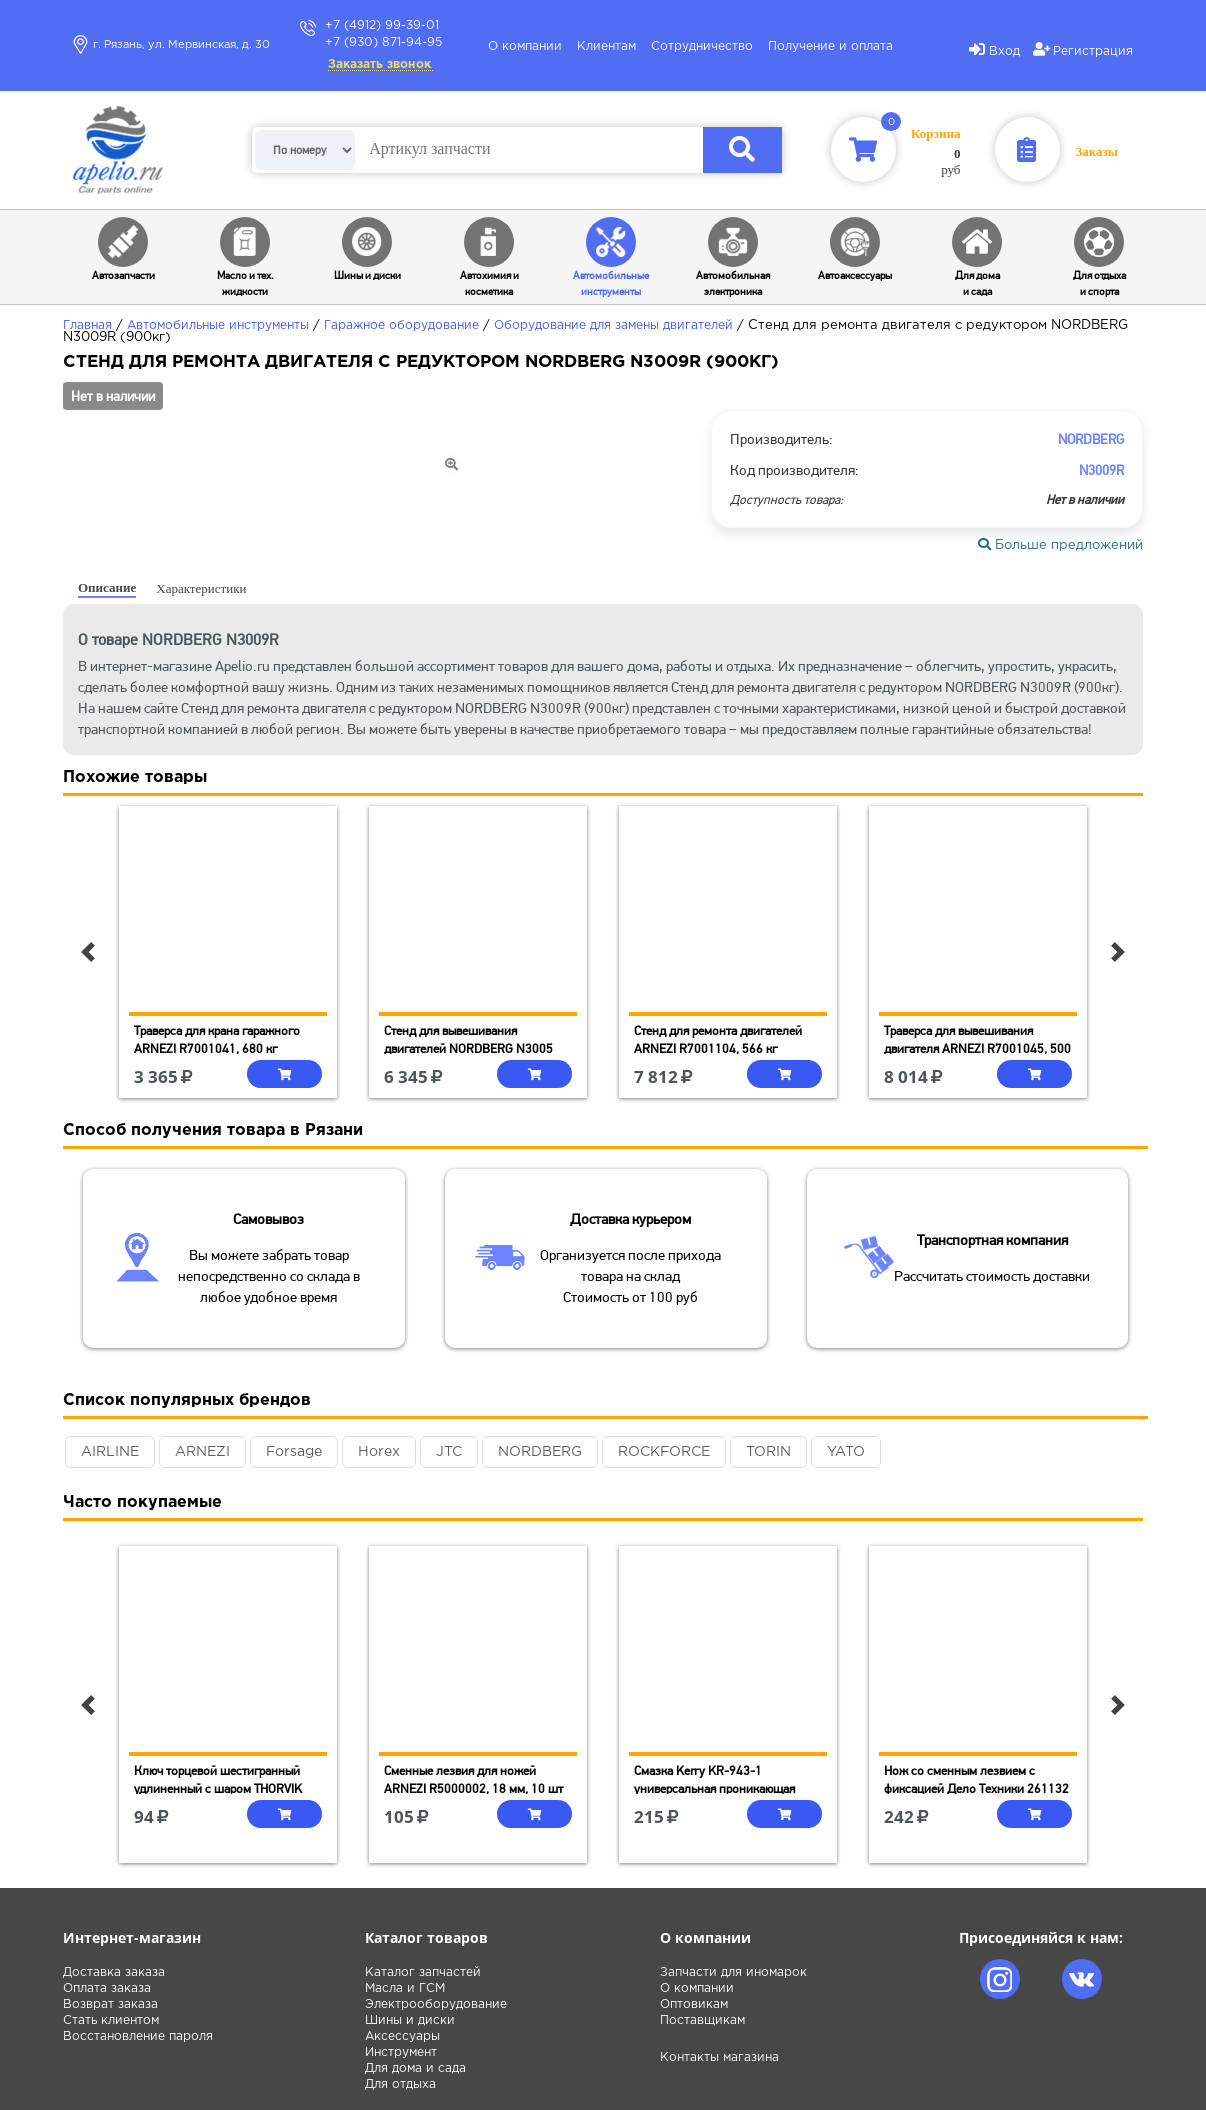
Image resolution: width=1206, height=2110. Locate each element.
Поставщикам (702, 2020)
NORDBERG (540, 1452)
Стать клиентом (111, 2020)
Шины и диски (410, 2020)
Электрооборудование (436, 2004)
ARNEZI (202, 1452)
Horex (379, 1452)
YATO (846, 1452)
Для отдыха (400, 2084)
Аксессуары (402, 2036)
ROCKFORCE (664, 1452)
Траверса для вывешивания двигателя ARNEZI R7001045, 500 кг (977, 1048)
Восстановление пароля (138, 2036)
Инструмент (401, 2052)
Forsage (294, 1452)
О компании (525, 46)
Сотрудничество (702, 46)
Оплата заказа (107, 1988)
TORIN (768, 1452)
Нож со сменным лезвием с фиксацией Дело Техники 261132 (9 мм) (976, 1788)
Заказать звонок (379, 64)
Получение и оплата (830, 46)
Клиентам (606, 46)
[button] (88, 952)
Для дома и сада (415, 2068)
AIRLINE (110, 1452)
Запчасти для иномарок (733, 1972)
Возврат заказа (110, 2004)
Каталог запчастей (423, 1972)
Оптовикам (694, 2004)
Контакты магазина (719, 2057)
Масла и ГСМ (405, 1988)
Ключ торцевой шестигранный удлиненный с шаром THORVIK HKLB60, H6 (218, 1788)
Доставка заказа (114, 1972)
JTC (449, 1452)
